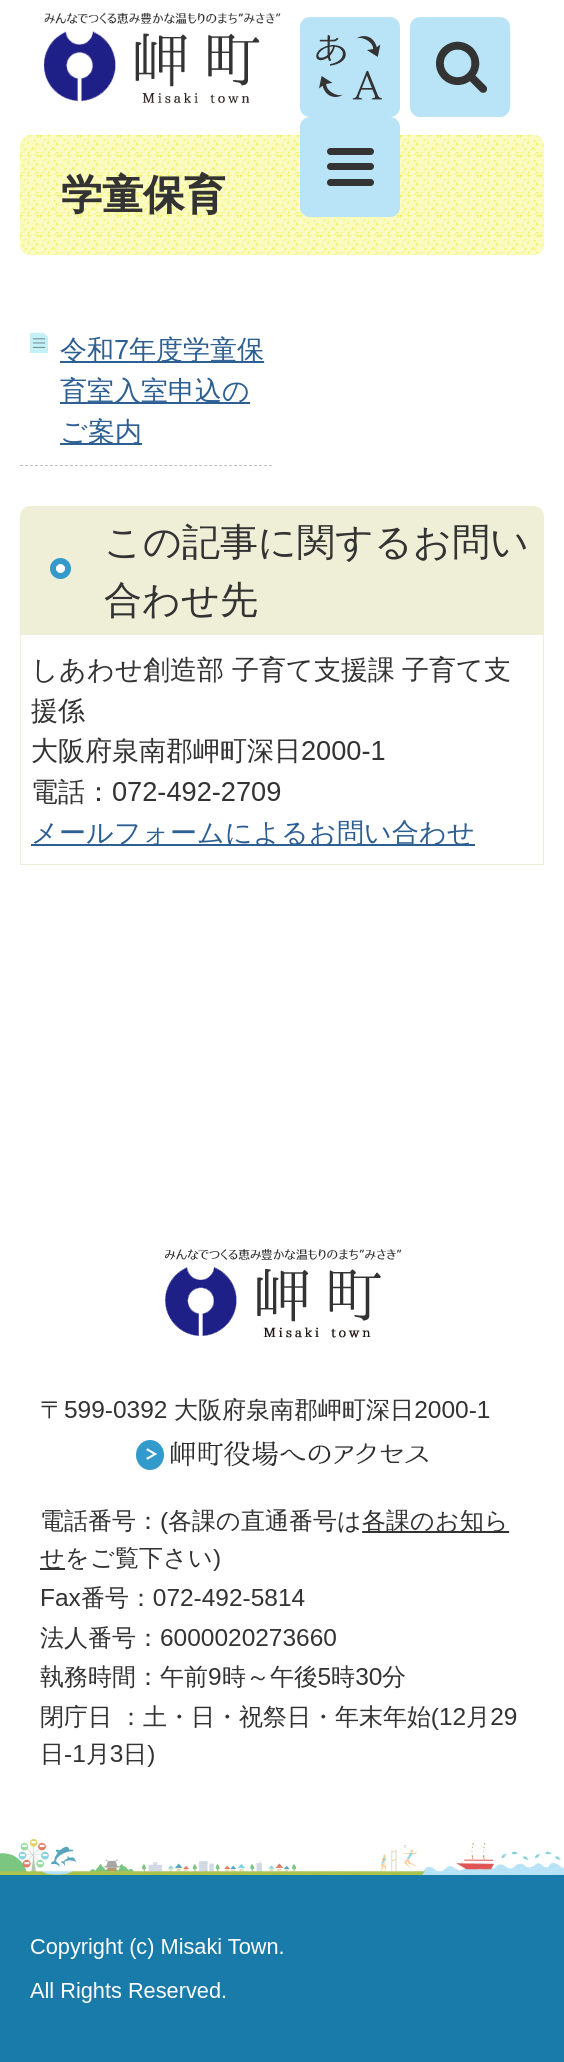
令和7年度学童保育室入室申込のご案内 (162, 390)
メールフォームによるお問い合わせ (253, 832)
